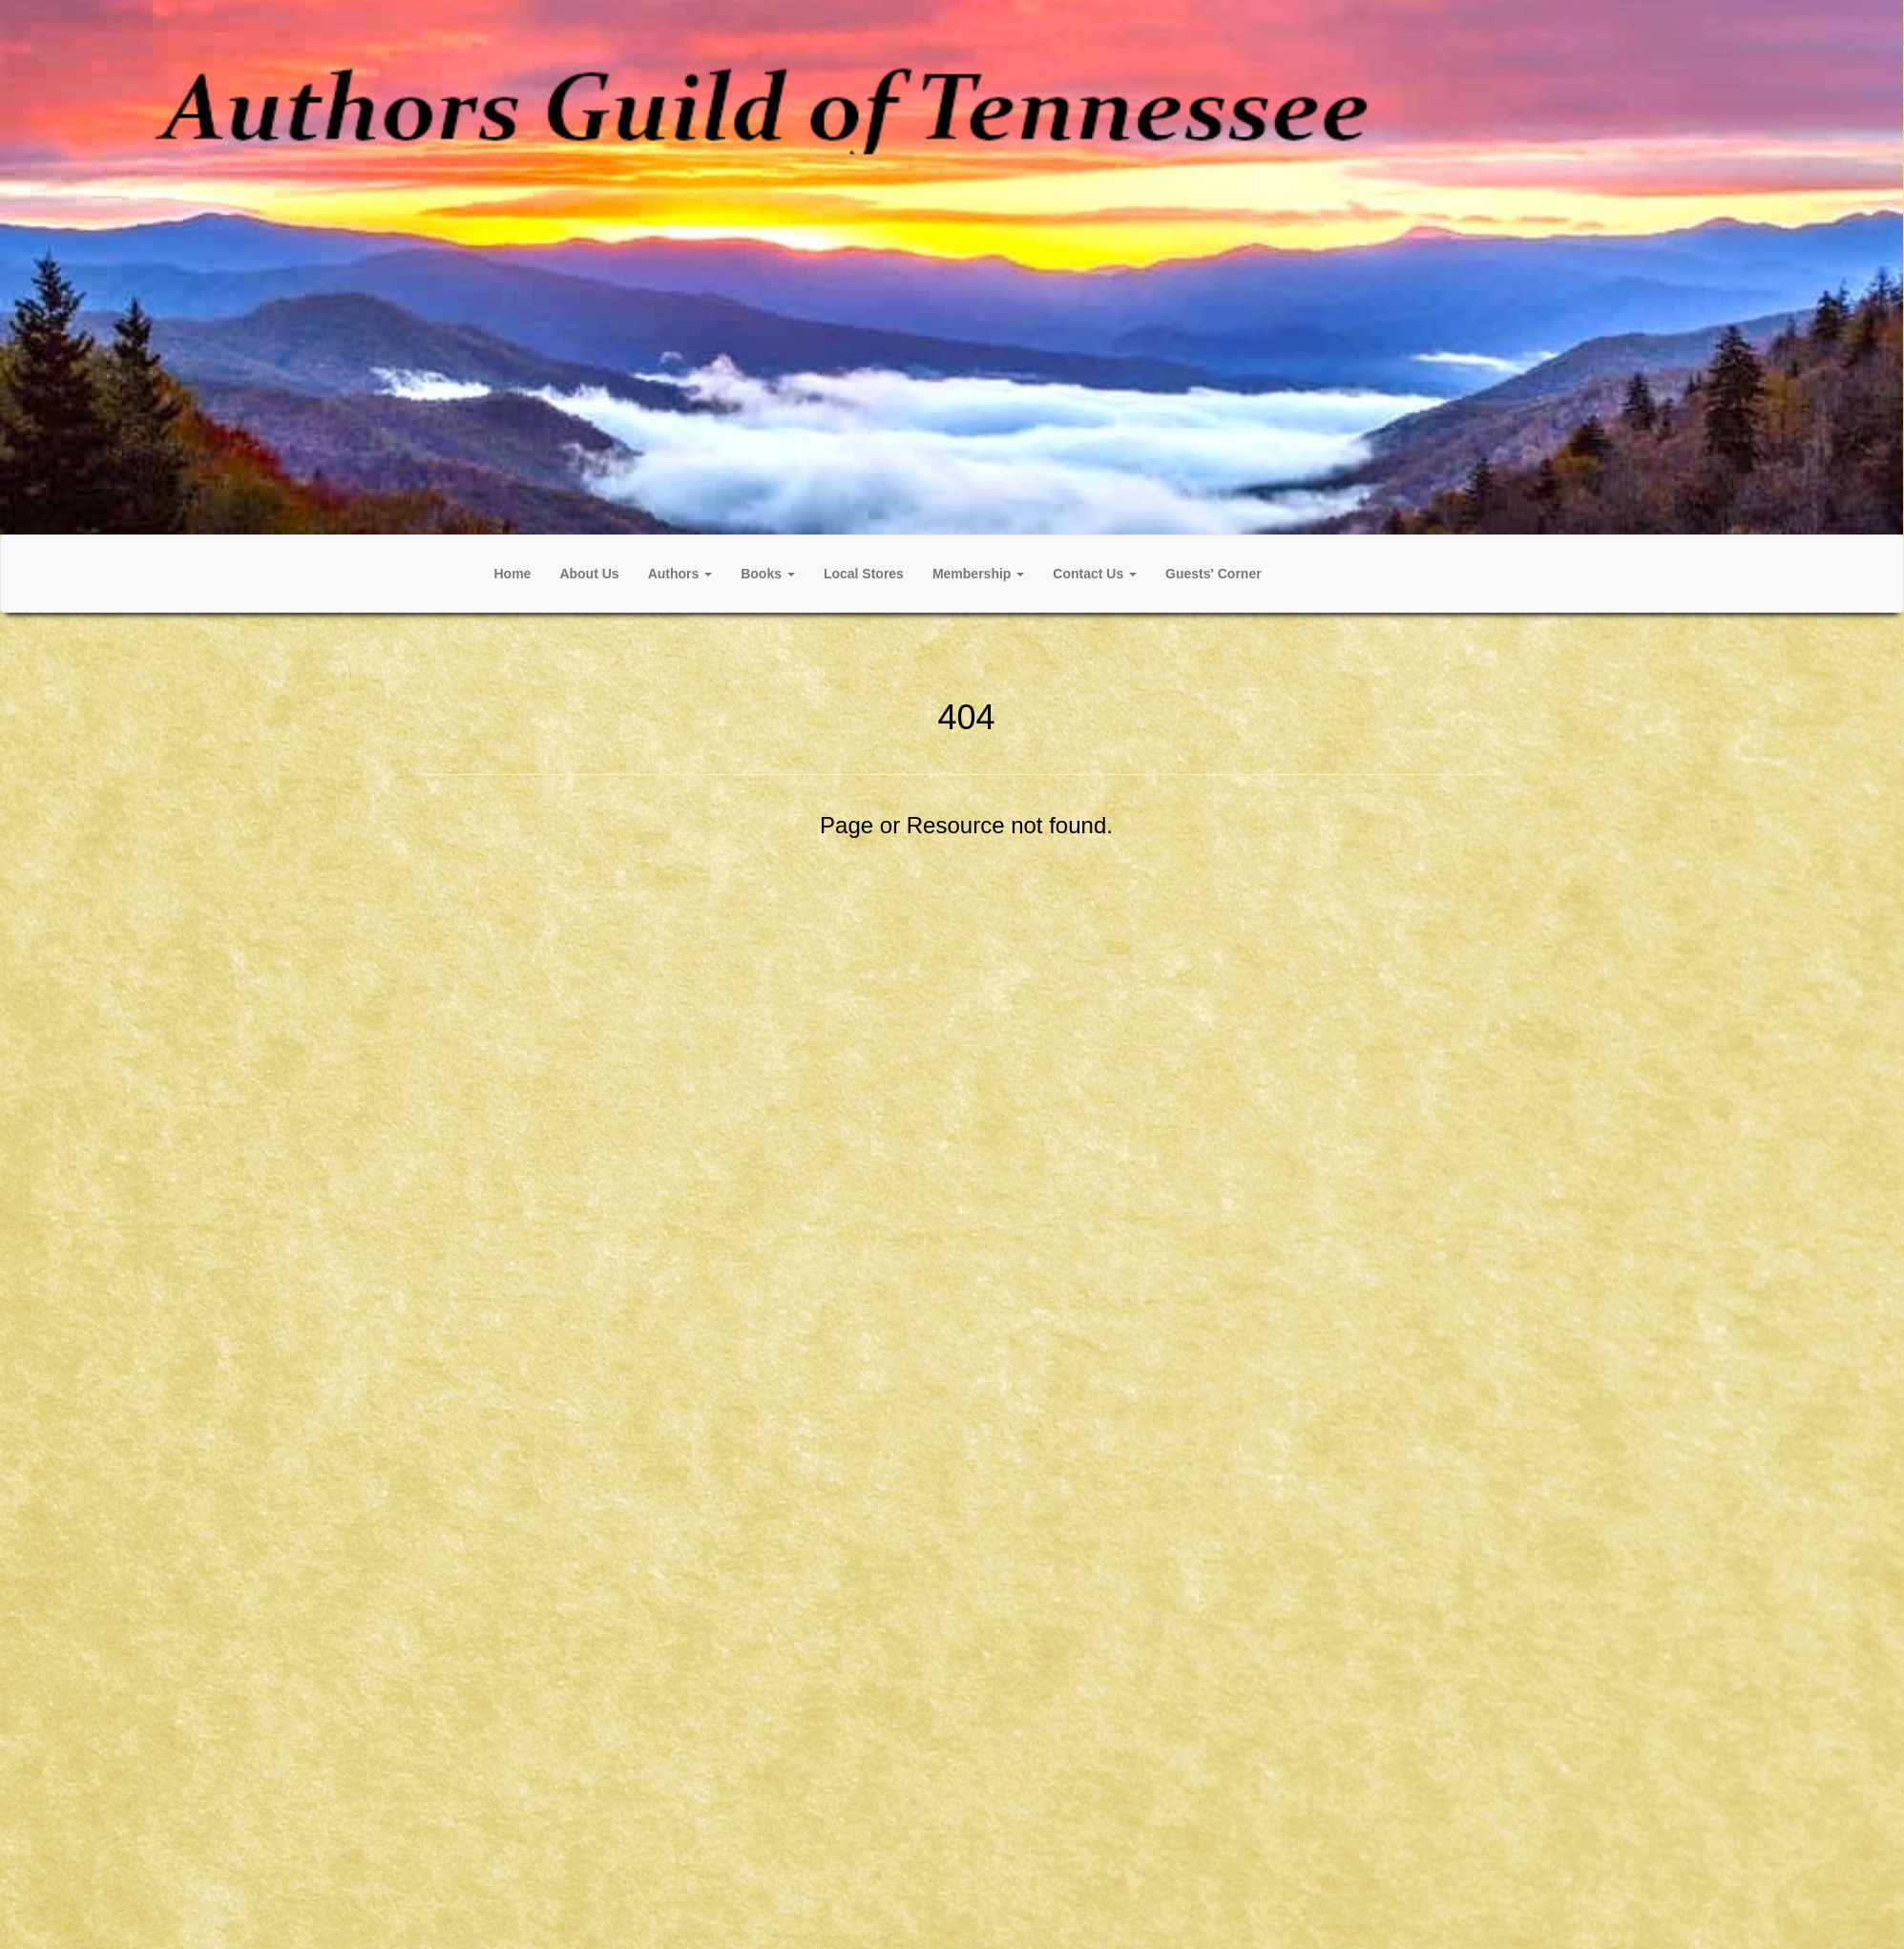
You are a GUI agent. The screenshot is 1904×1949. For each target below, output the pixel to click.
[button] (680, 573)
